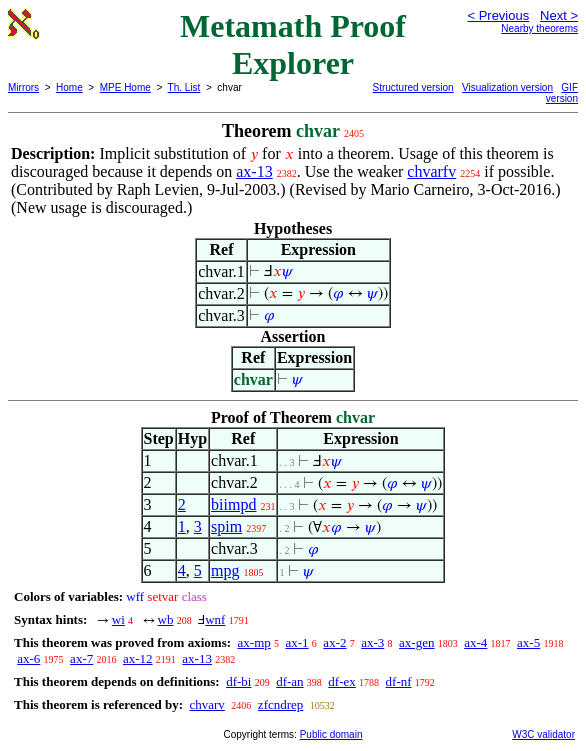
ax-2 (334, 642)
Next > (559, 15)
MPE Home (125, 87)
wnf (215, 619)
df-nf (399, 681)
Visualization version (507, 87)
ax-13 (254, 171)
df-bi (238, 681)
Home (69, 87)
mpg (225, 570)
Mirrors (23, 87)
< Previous (498, 15)
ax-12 (138, 658)
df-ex (341, 681)
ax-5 (528, 642)
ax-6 (28, 658)
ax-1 (297, 642)
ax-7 (81, 658)
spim (226, 526)
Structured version (413, 87)
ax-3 (372, 642)
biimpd (233, 504)
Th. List (184, 87)
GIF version (562, 93)
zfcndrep (280, 704)
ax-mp (254, 642)
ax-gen (416, 642)
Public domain (331, 734)
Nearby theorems (539, 28)
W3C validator (543, 734)
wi (118, 619)
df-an (289, 681)
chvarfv (431, 171)
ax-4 (475, 642)
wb (166, 619)
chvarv (206, 704)
